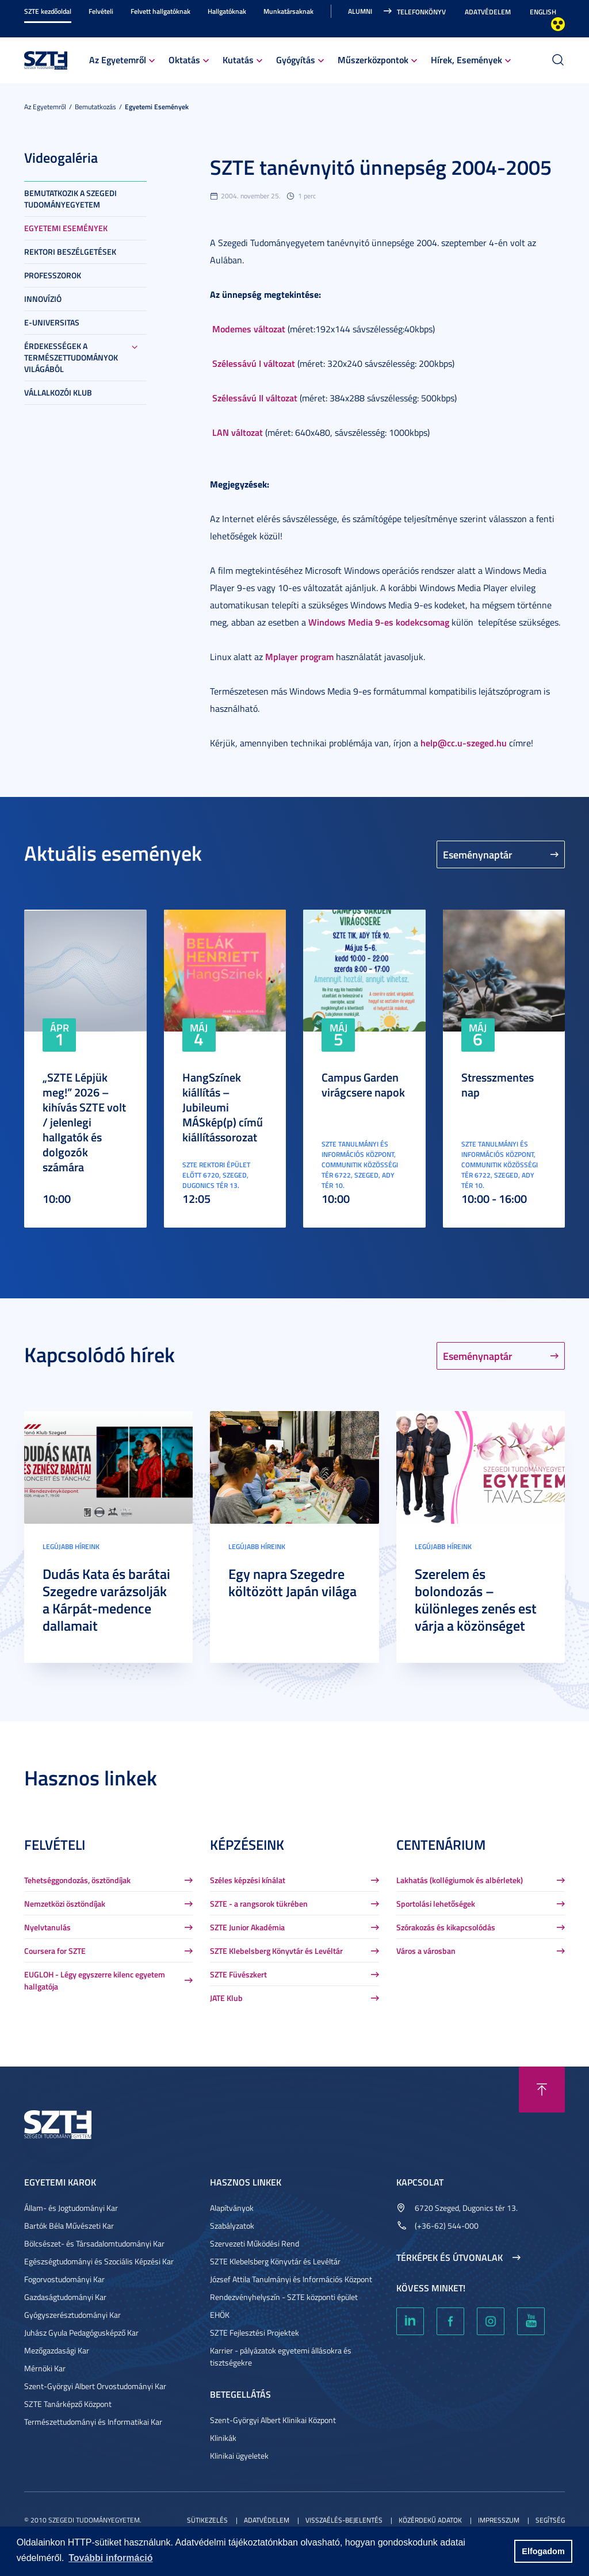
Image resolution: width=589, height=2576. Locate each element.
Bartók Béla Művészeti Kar (69, 2225)
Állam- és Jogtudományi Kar (71, 2207)
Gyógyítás (295, 59)
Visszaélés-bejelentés (344, 2520)
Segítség (550, 2520)
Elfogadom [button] (543, 2551)
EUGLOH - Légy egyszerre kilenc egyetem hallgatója (94, 1980)
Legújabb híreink (71, 1546)
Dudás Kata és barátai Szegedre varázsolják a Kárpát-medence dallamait (106, 1599)
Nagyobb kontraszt (558, 24)
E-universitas (51, 322)
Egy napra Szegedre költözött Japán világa (292, 1582)
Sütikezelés (207, 2520)
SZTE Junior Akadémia (247, 1927)
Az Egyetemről (117, 59)
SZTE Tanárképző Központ (68, 2403)
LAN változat (236, 432)
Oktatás (184, 59)
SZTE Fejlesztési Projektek (254, 2332)
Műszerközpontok (373, 59)
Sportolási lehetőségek (435, 1903)
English (543, 12)
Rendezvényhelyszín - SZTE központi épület (284, 2296)
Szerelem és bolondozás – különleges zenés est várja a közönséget (476, 1599)
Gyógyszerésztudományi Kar (72, 2314)
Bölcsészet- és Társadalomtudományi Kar (94, 2243)
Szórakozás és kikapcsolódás (445, 1927)
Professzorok (52, 275)
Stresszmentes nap (497, 1084)
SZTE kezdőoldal (47, 11)
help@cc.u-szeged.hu (463, 742)
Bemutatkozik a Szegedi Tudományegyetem (70, 198)
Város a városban (426, 1950)
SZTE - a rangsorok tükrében (259, 1903)
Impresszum (498, 2520)
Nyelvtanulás (47, 1927)
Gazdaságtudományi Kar (65, 2296)
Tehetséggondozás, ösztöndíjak (77, 1879)
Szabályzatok (232, 2225)
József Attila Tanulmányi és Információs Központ (291, 2279)
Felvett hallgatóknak (160, 11)
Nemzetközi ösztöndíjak (64, 1903)
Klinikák (223, 2437)
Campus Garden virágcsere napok (363, 1084)
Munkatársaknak (288, 11)
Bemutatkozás (95, 107)
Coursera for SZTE (55, 1950)
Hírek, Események (466, 59)
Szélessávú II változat (254, 397)
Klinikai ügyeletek (239, 2455)
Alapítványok (232, 2207)
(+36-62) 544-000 (447, 2225)
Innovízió (43, 298)
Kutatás (238, 59)
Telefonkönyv (421, 12)
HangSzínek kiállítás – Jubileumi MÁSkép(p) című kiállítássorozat (222, 1107)
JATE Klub (226, 1997)
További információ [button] (110, 2558)
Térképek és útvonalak (449, 2257)
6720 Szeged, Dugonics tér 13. (466, 2207)
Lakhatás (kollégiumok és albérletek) (459, 1879)
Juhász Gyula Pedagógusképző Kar (81, 2332)
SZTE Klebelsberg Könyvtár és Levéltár (276, 1950)
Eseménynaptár (477, 854)
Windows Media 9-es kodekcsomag (378, 621)
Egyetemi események (157, 107)
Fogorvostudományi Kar (64, 2279)
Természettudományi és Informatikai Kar (93, 2421)
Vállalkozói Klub (58, 392)
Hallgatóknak (227, 11)
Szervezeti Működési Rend (254, 2243)
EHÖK (220, 2314)
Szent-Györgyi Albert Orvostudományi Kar (95, 2385)
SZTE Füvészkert (238, 1974)
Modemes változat (248, 328)
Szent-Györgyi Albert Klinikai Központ (273, 2419)
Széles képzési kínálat (247, 1879)
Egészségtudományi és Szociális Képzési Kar (99, 2261)
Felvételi (101, 11)
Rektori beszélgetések (70, 251)
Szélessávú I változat (253, 363)
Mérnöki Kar (45, 2368)
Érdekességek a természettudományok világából (71, 357)
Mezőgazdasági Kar (56, 2350)
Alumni (360, 11)
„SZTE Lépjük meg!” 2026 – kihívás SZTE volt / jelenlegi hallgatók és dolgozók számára (84, 1122)
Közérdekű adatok (430, 2520)
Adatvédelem (488, 12)
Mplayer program (299, 656)
